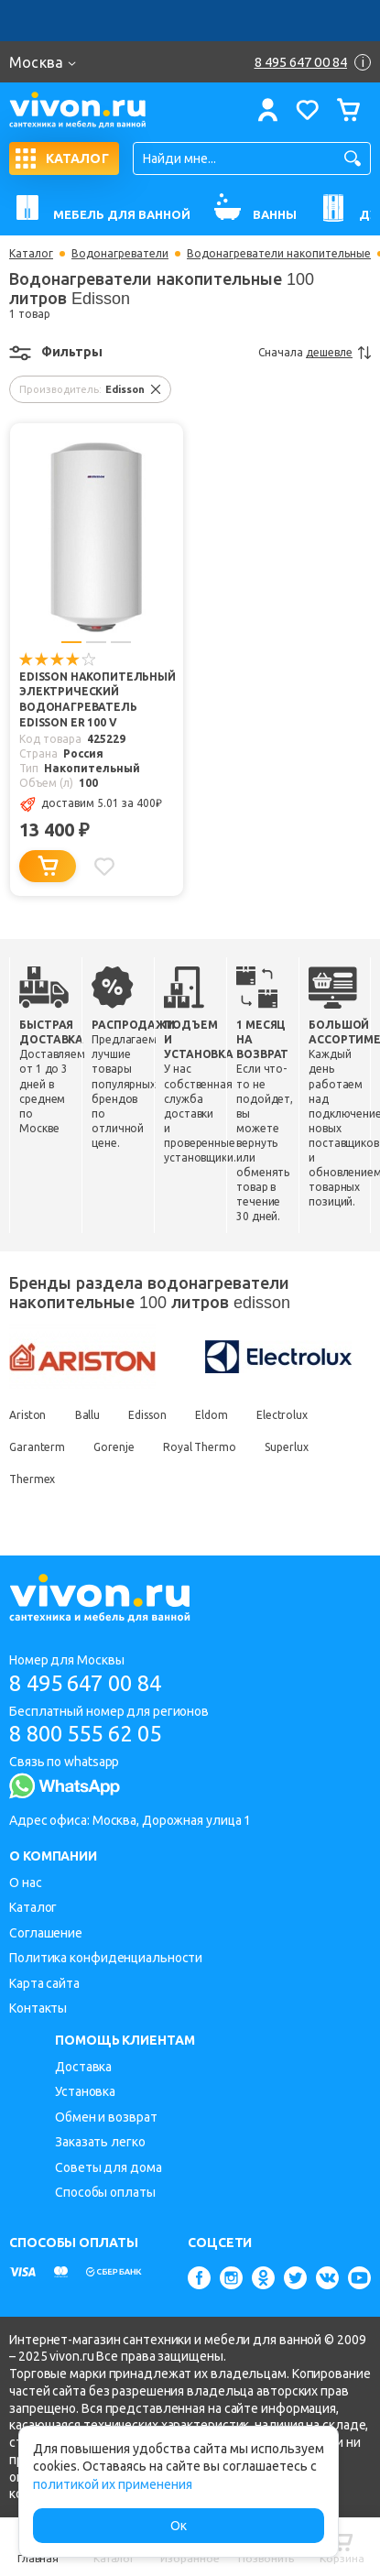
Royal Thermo (200, 1448)
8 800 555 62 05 (90, 1733)
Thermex (32, 1480)
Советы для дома (108, 2167)
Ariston (27, 1416)
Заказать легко (100, 2141)
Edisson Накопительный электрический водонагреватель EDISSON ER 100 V (97, 700)
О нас (25, 1882)
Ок (178, 2525)
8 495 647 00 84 (90, 1682)
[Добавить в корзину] (47, 867)
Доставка (83, 2066)
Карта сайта (44, 1983)
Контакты (38, 2008)
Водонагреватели (119, 253)
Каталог (31, 253)
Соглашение (45, 1933)
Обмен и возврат (106, 2117)
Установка (85, 2092)
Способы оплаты (105, 2192)
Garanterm (37, 1448)
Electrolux (284, 1416)
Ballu (88, 1416)
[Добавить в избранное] (104, 866)
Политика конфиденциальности (105, 1957)
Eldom (213, 1416)
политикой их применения (112, 2484)
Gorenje (114, 1448)
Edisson (149, 1416)
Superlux (287, 1448)
